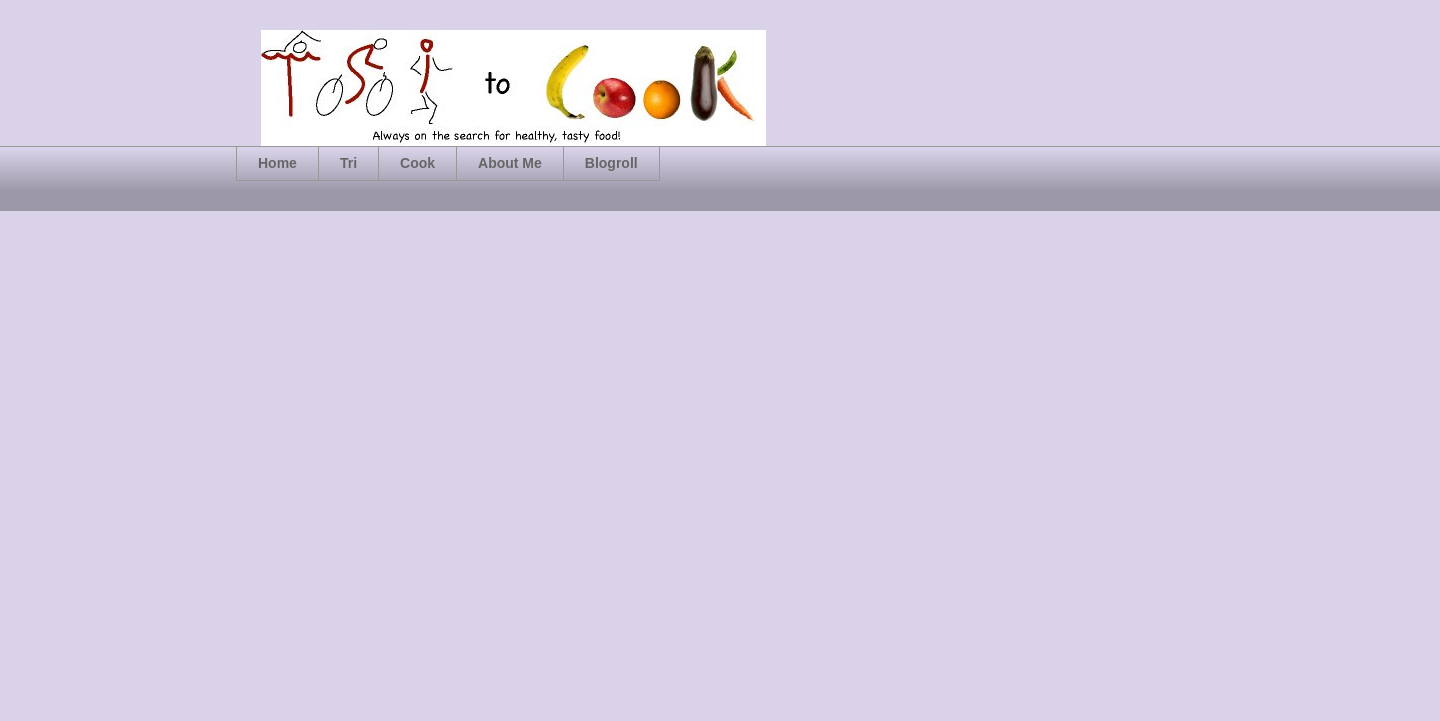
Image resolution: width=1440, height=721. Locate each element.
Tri (348, 163)
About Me (510, 163)
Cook (417, 163)
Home (277, 163)
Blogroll (611, 163)
